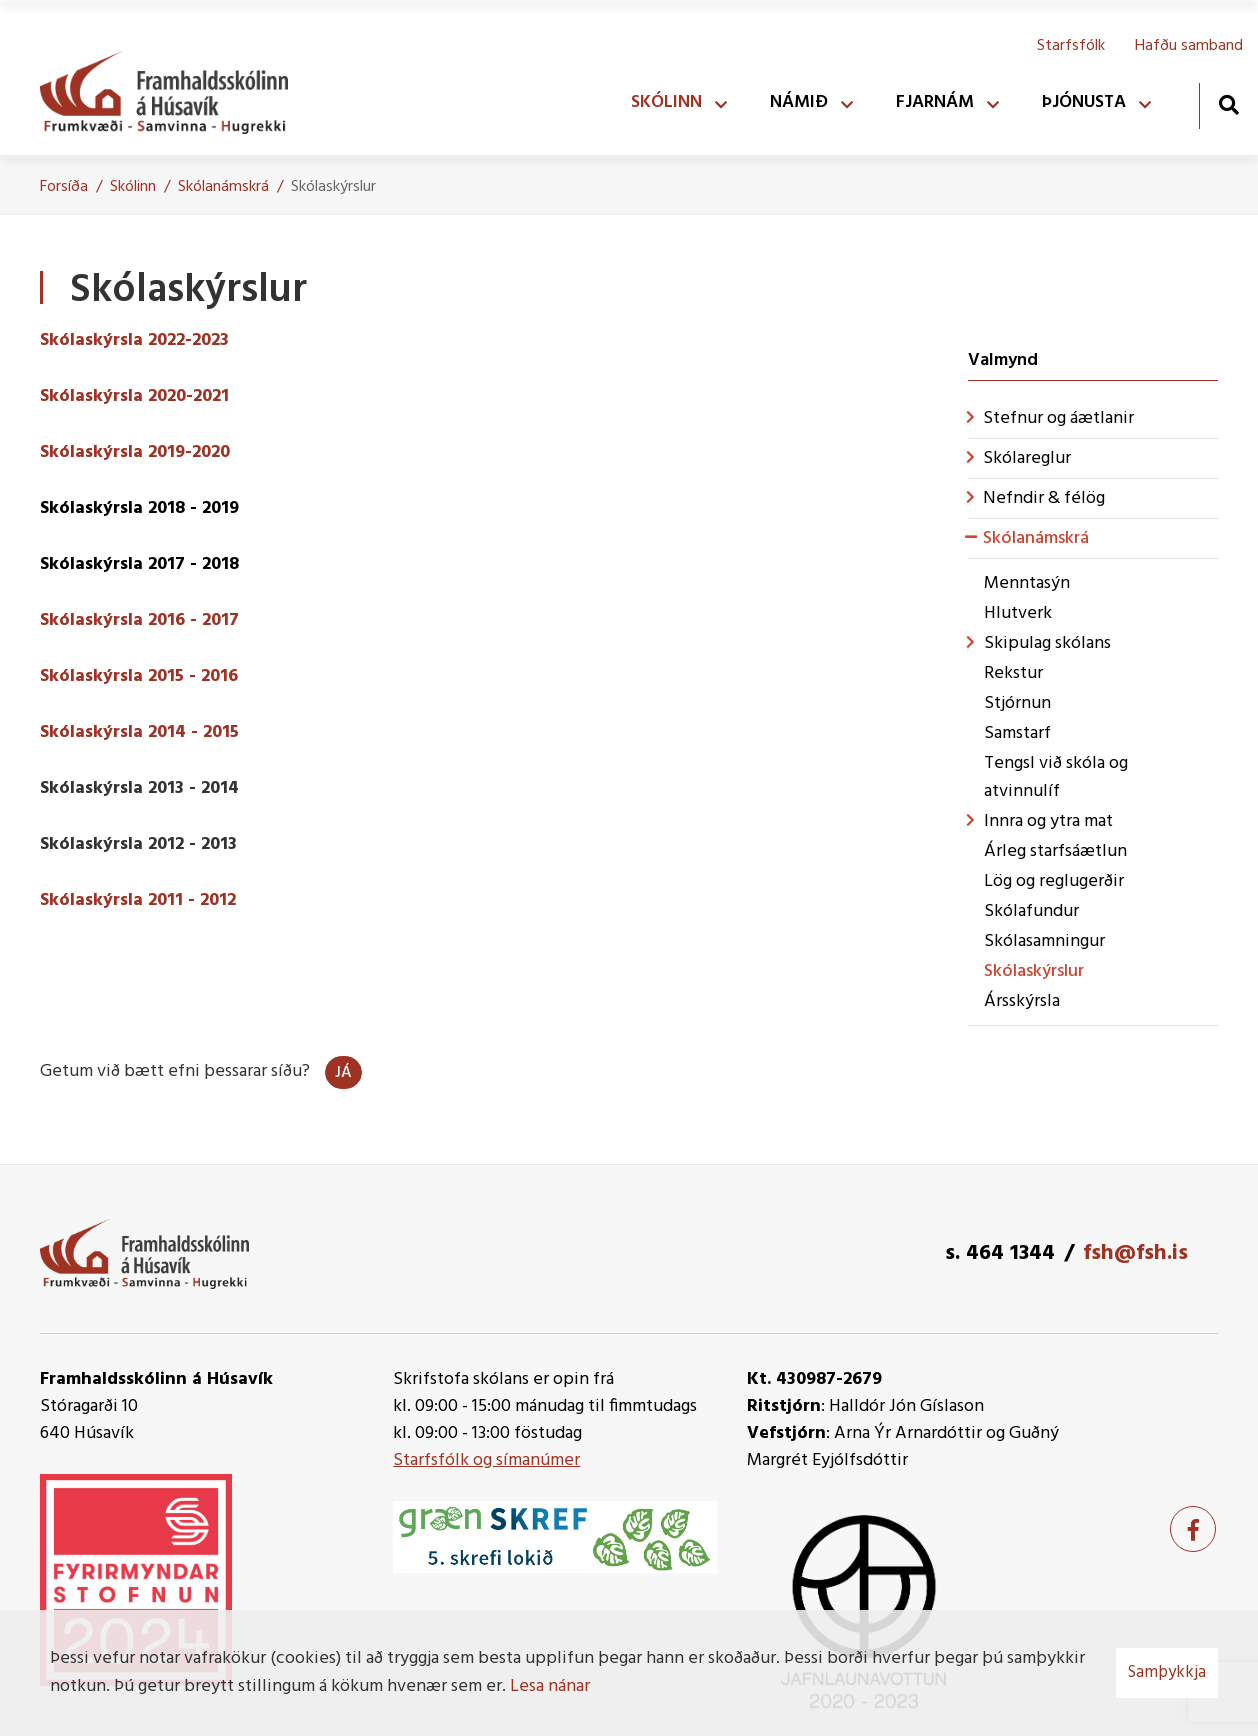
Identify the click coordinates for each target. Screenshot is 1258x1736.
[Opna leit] (1228, 104)
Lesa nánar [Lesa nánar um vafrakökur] (550, 1686)
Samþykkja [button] (1167, 1672)
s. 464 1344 (1000, 1253)
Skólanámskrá (223, 187)
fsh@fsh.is (1135, 1253)
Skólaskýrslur (333, 187)
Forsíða (64, 187)
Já (343, 1073)
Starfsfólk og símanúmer (486, 1460)
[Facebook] (1193, 1529)
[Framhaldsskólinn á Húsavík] (174, 88)
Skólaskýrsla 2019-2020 (135, 452)
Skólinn (133, 187)
